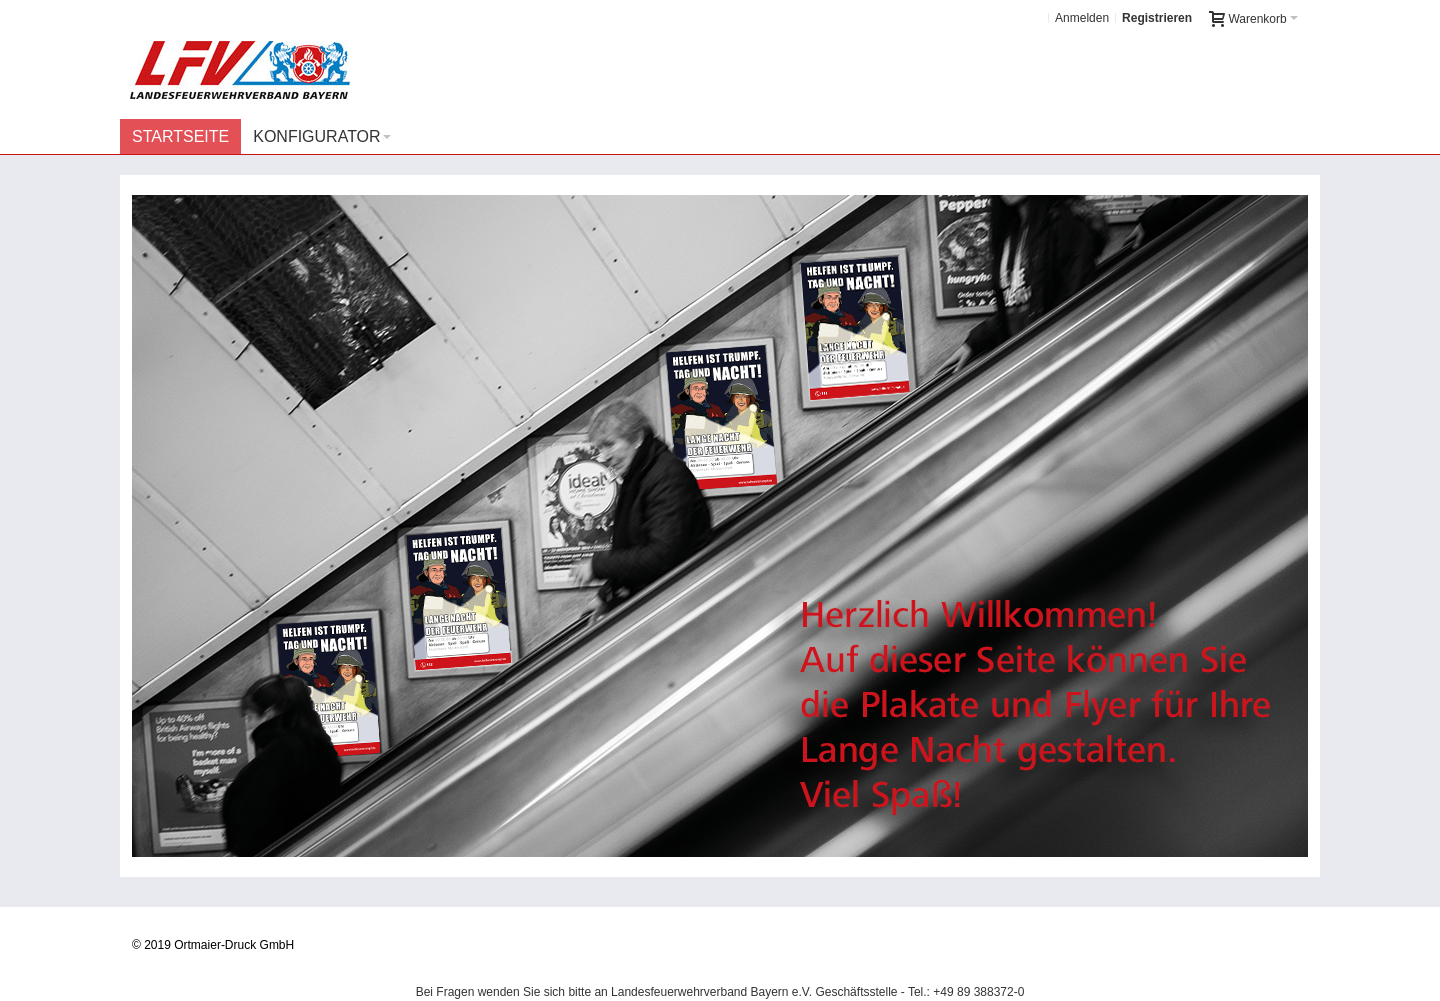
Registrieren (1157, 18)
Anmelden (1082, 18)
